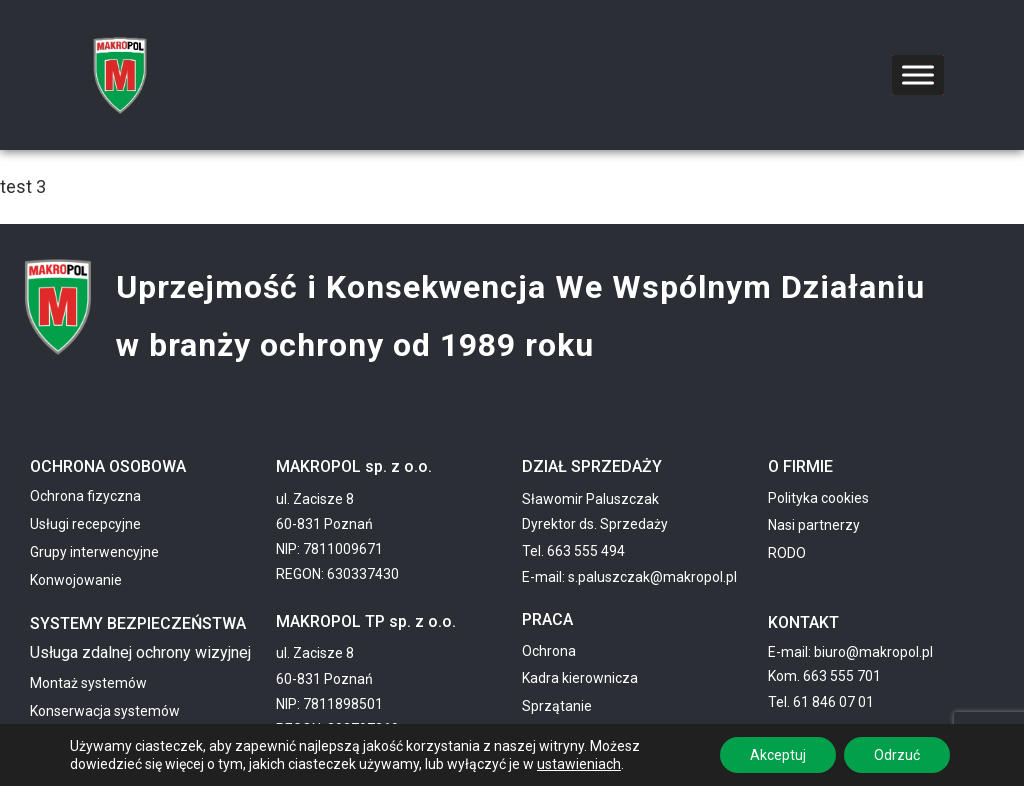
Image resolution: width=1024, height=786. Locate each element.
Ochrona (549, 651)
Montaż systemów (88, 683)
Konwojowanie (76, 580)
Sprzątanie (557, 706)
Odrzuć (897, 755)
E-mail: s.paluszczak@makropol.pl (629, 577)
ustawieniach (579, 764)
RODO (787, 553)
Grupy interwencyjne (94, 552)
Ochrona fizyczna (85, 496)
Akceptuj (778, 755)
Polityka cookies (818, 498)
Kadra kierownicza (580, 678)
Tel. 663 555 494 (573, 551)
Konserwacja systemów (105, 711)
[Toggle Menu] (918, 74)
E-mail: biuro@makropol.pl (850, 652)
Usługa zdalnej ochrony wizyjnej (140, 652)
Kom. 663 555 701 (824, 676)
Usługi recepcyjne (85, 524)
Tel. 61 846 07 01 (821, 702)
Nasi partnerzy (814, 525)
